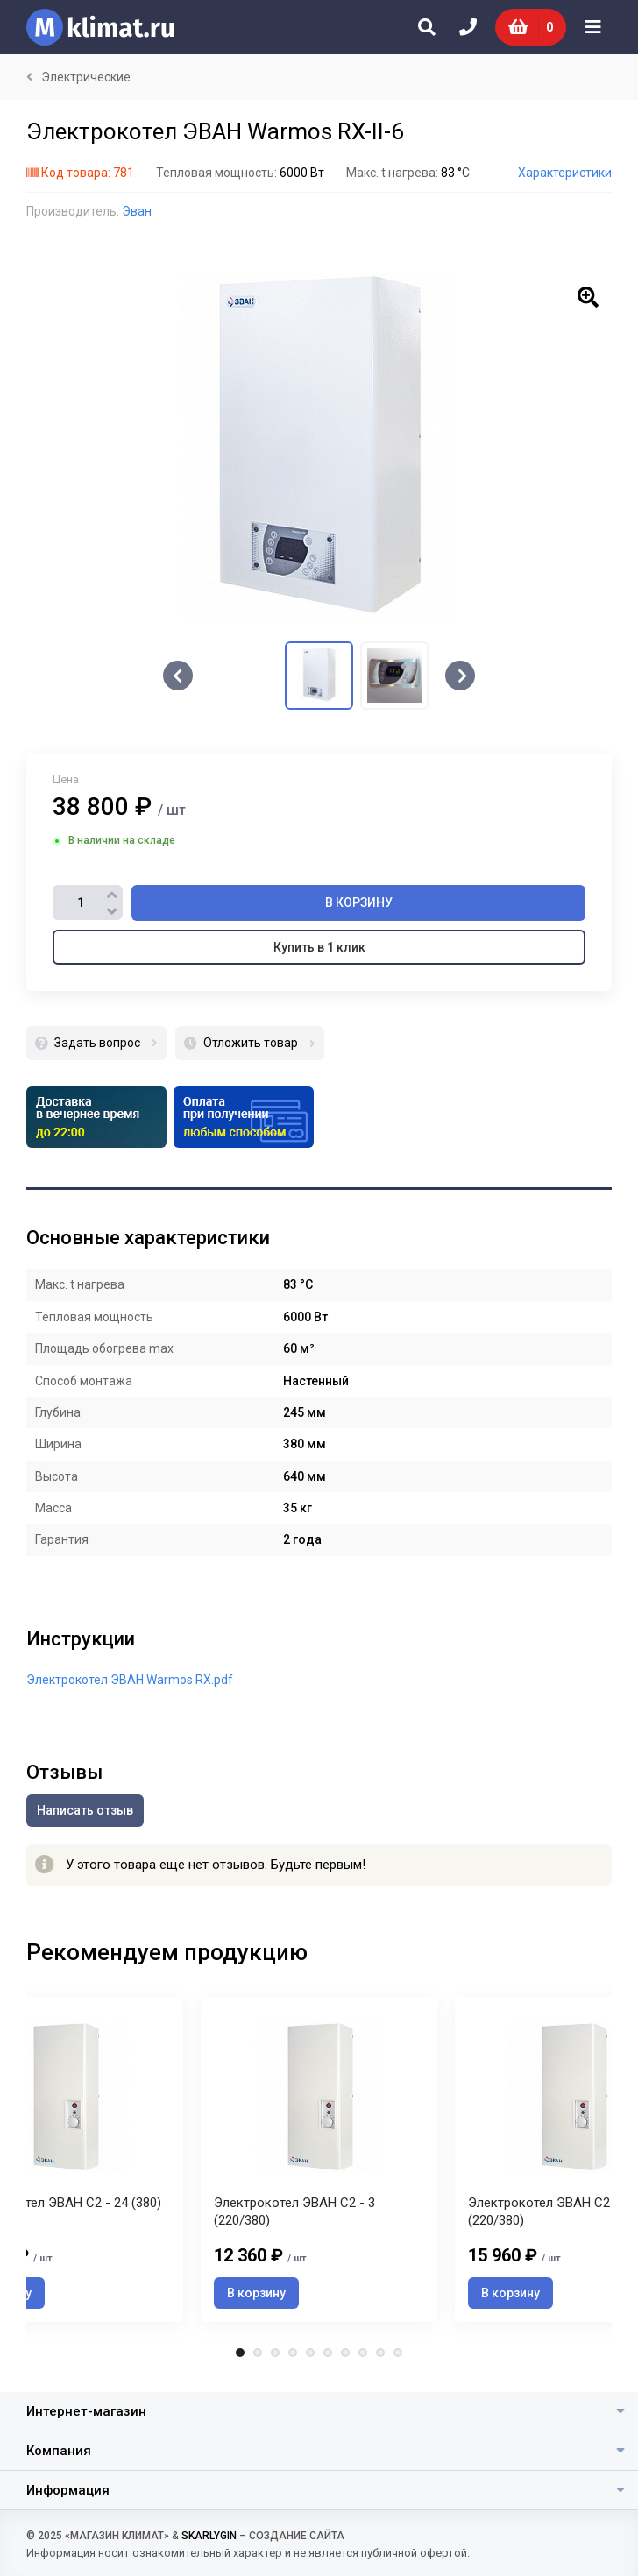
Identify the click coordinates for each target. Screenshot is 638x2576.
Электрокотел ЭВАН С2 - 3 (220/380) (294, 2211)
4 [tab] (292, 2352)
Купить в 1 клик (319, 947)
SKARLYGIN (209, 2536)
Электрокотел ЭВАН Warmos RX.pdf (129, 1680)
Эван (137, 211)
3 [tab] (275, 2352)
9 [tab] (380, 2352)
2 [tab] (257, 2352)
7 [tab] (345, 2352)
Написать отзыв (85, 1810)
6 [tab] (327, 2352)
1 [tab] (240, 2352)
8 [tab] (362, 2352)
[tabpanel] (319, 2159)
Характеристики (565, 173)
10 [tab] (397, 2352)
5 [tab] (310, 2352)
